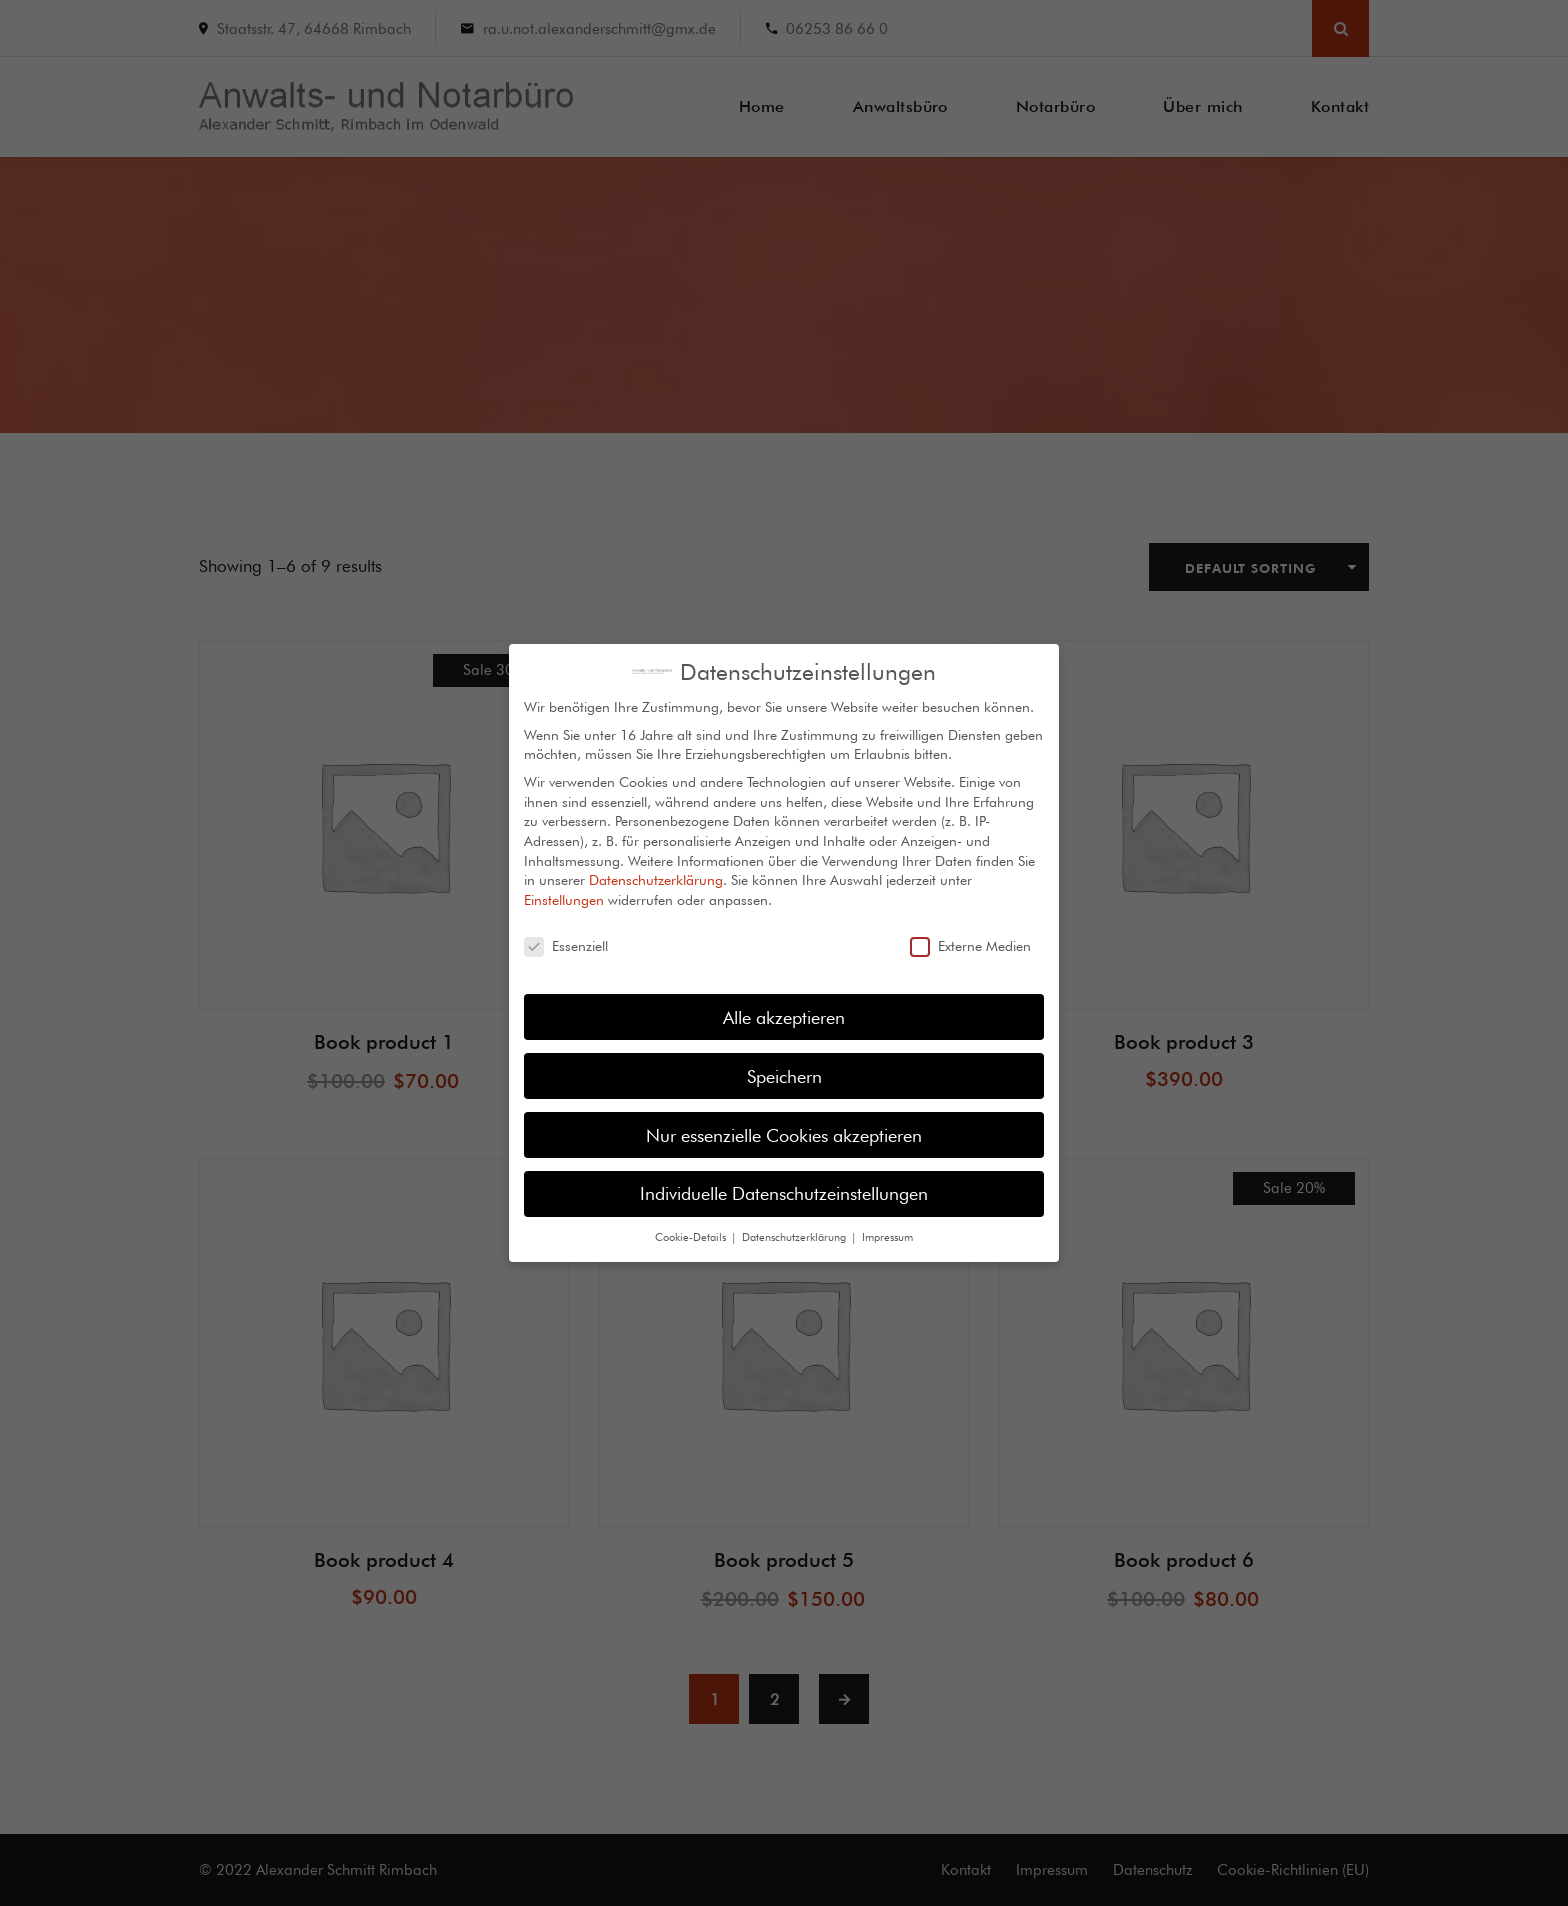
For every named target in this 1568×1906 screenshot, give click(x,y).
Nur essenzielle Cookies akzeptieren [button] (784, 1119)
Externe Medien (970, 931)
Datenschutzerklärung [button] (795, 1222)
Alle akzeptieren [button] (784, 1001)
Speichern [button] (784, 1060)
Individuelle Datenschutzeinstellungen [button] (784, 1178)
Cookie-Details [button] (692, 1222)
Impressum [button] (887, 1222)
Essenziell (566, 931)
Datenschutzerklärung (656, 865)
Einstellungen (564, 885)
